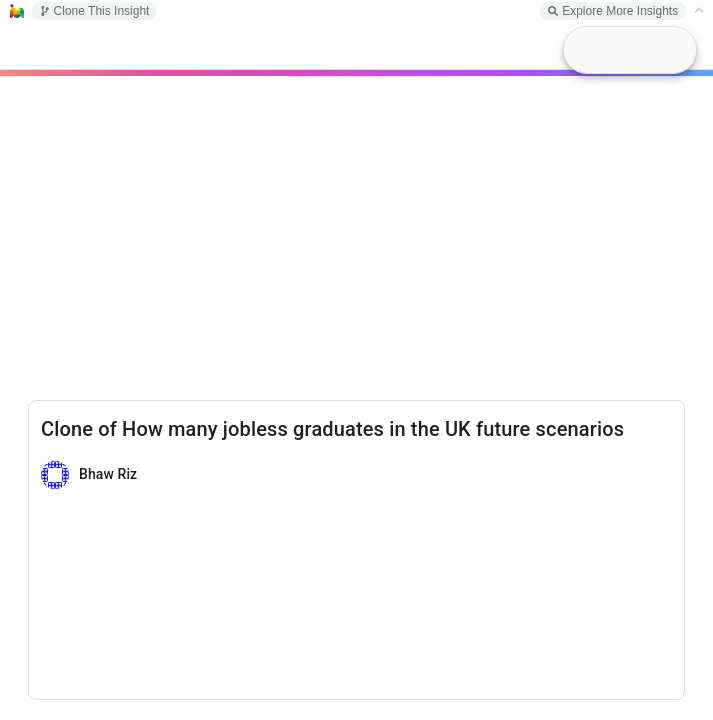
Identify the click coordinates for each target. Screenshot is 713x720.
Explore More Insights (613, 11)
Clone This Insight (95, 11)
